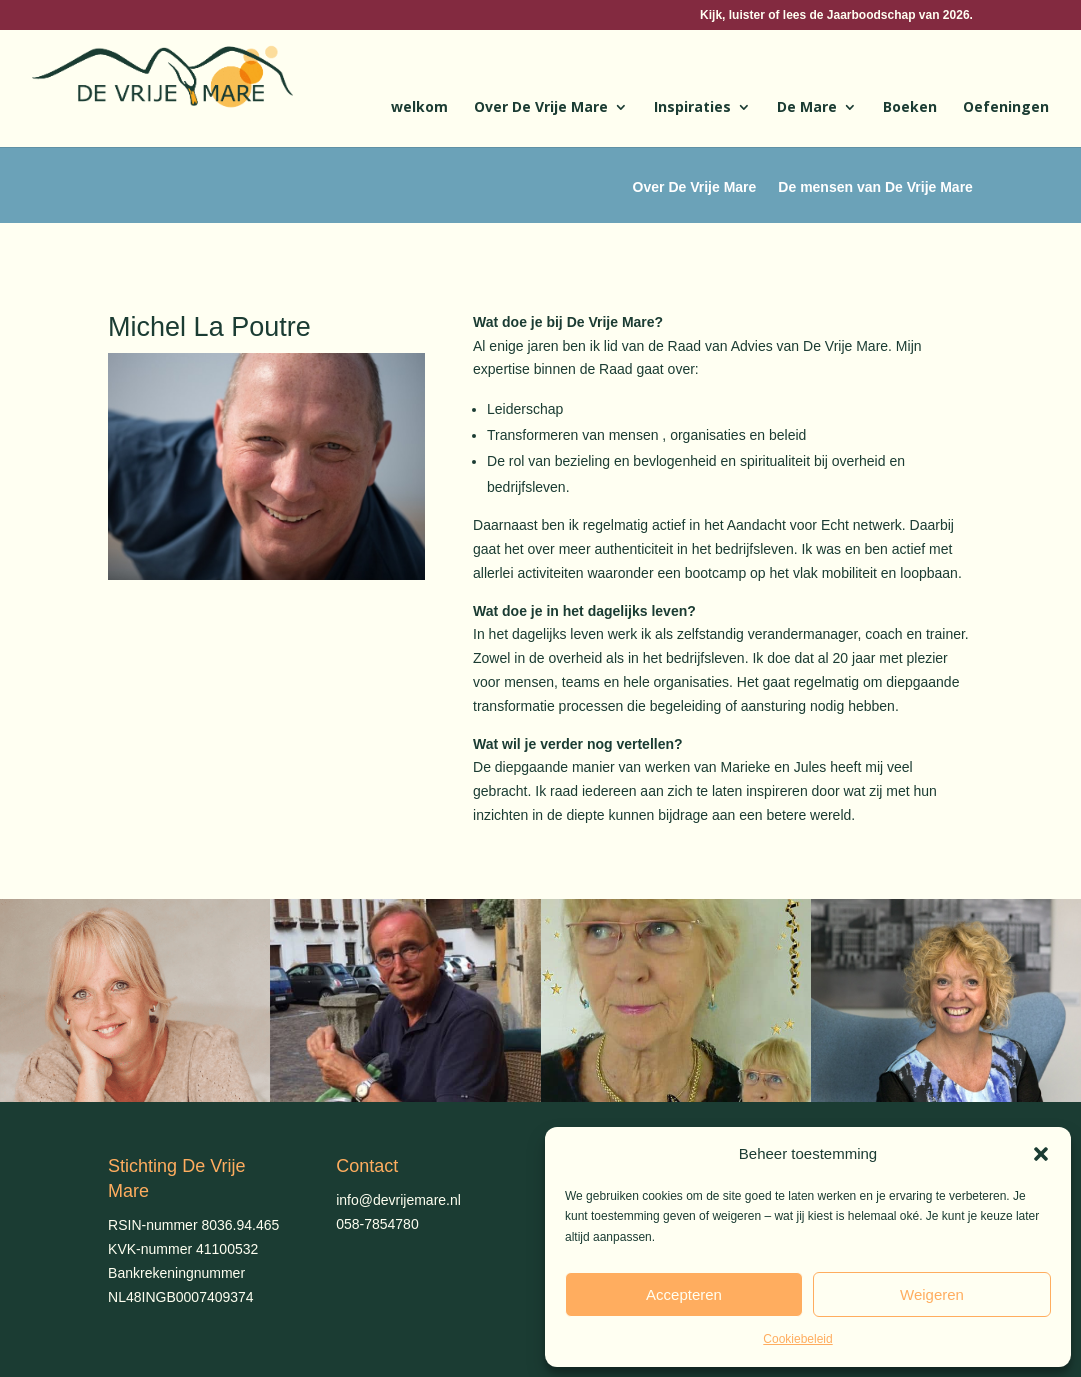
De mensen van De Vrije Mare (875, 187)
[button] (1041, 1154)
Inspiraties (692, 108)
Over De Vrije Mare (541, 108)
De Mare (807, 108)
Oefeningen (1006, 108)
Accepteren (684, 1294)
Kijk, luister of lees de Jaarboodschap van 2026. (836, 15)
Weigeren (932, 1294)
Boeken (910, 108)
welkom (419, 108)
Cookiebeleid (797, 1339)
